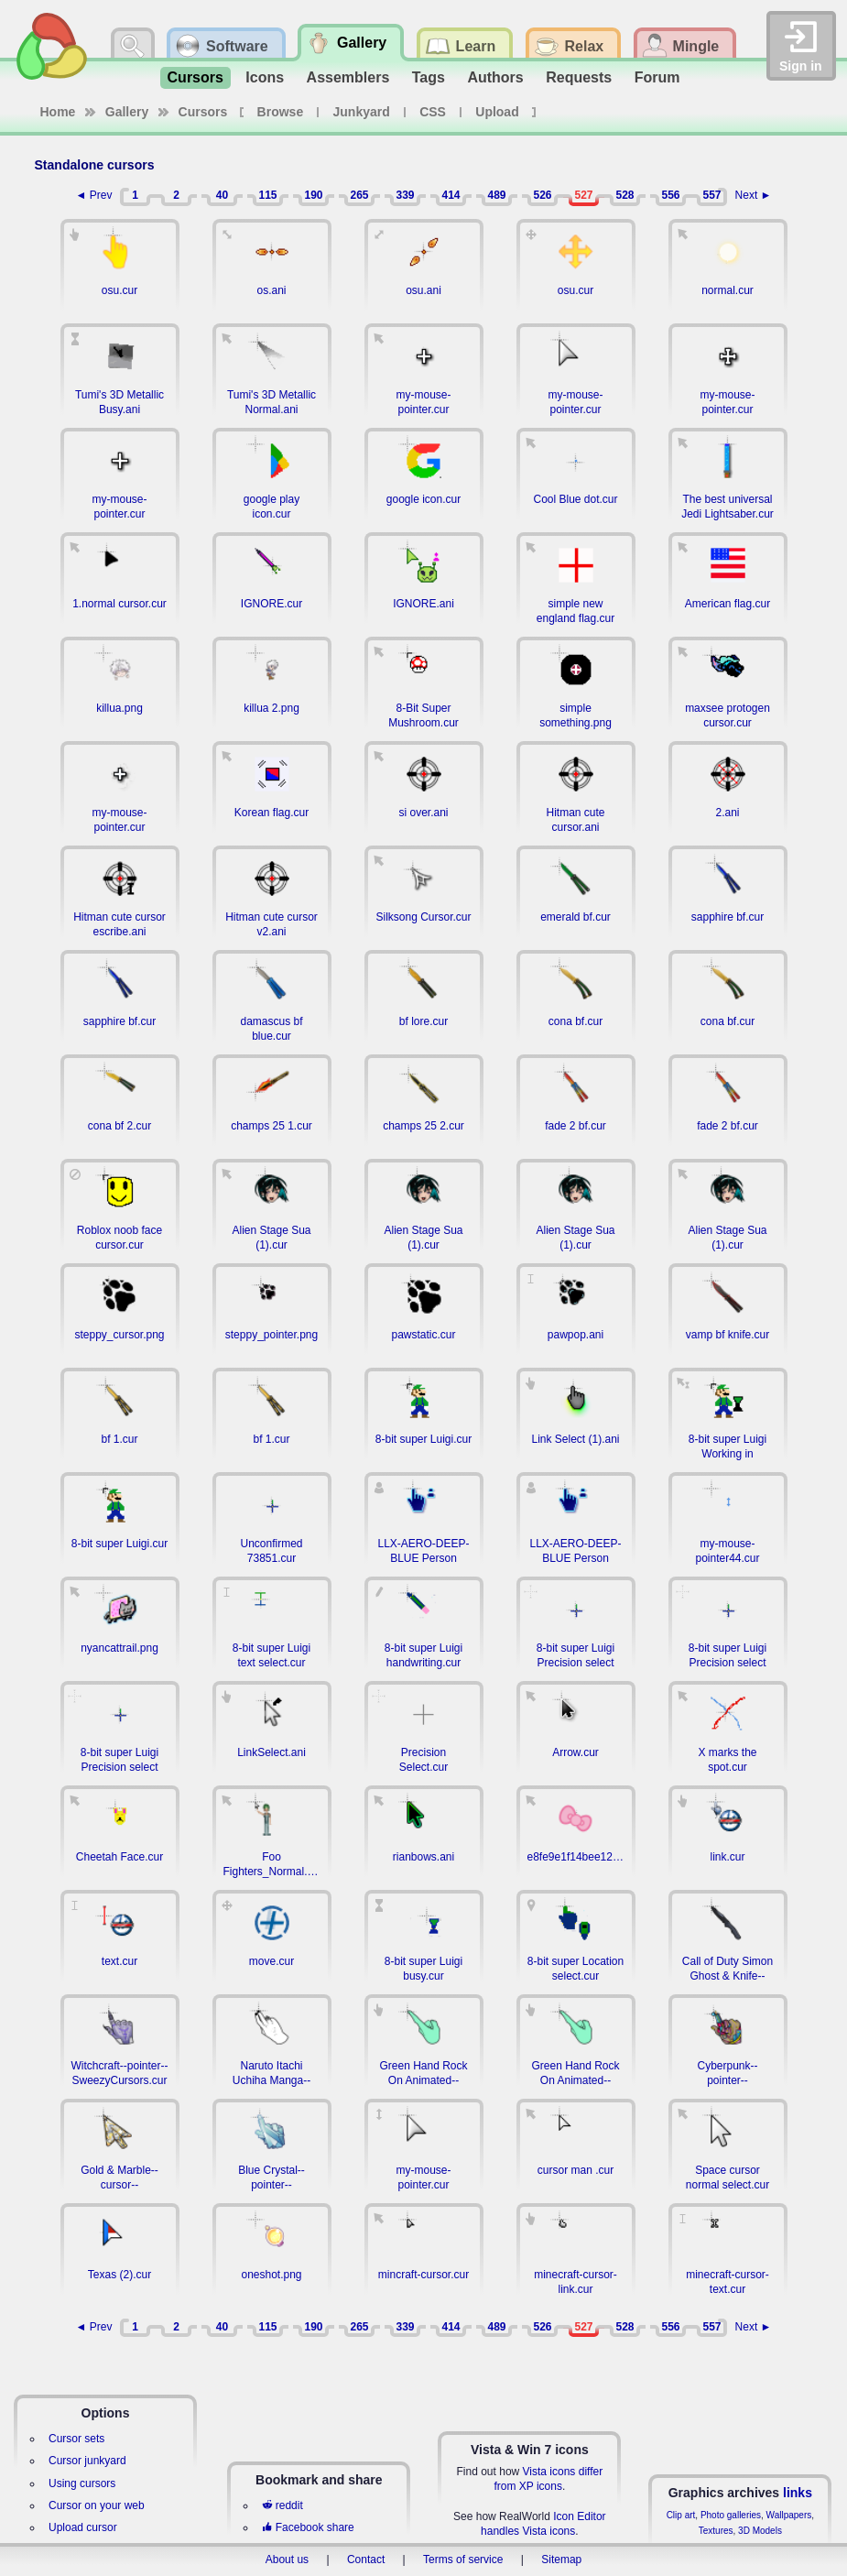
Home (58, 111)
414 (450, 195)
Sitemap (561, 2559)
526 (542, 195)
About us (287, 2559)
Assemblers (348, 77)
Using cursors (82, 2483)
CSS (432, 111)
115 (267, 195)
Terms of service (463, 2559)
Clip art (681, 2515)
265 (359, 195)
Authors (495, 77)
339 (405, 195)
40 (222, 195)
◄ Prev (94, 195)
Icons (264, 77)
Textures (716, 2531)
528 (624, 195)
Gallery (126, 111)
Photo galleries (730, 2515)
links (797, 2492)
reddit (282, 2505)
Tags (428, 77)
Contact (366, 2559)
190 (313, 195)
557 (711, 195)
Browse (280, 111)
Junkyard (361, 111)
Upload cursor (83, 2527)
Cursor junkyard (87, 2460)
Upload (496, 111)
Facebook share (307, 2527)
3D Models (760, 2531)
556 (670, 195)
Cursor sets (76, 2438)
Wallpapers (789, 2515)
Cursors (195, 77)
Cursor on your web (97, 2505)
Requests (579, 77)
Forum (657, 77)
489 (496, 195)
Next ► (753, 195)
